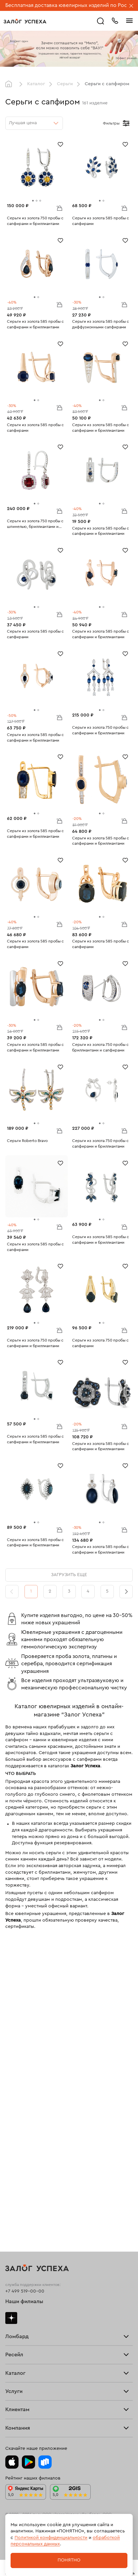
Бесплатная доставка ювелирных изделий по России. (71, 5)
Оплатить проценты (27, 2314)
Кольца (13, 2192)
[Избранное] (60, 144)
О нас (11, 2157)
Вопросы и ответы (26, 2356)
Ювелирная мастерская (31, 2290)
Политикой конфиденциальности (51, 2537)
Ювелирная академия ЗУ (32, 2412)
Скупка (13, 2080)
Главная (10, 84)
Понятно (69, 2560)
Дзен (11, 2018)
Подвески (16, 2234)
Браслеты (15, 2213)
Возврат (14, 2335)
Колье (12, 2244)
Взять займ (17, 2048)
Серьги (65, 84)
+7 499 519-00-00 (24, 1991)
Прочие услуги (22, 2146)
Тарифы (13, 2069)
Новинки (14, 2265)
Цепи (11, 2223)
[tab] (33, 201)
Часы (11, 2255)
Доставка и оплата (25, 2325)
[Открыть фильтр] (126, 123)
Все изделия (19, 2182)
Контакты (15, 2433)
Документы (17, 2423)
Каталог (36, 84)
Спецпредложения (26, 2367)
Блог (10, 2402)
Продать (14, 2115)
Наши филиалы (24, 2002)
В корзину (59, 208)
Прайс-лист (18, 2059)
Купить (12, 2125)
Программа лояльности (31, 2346)
